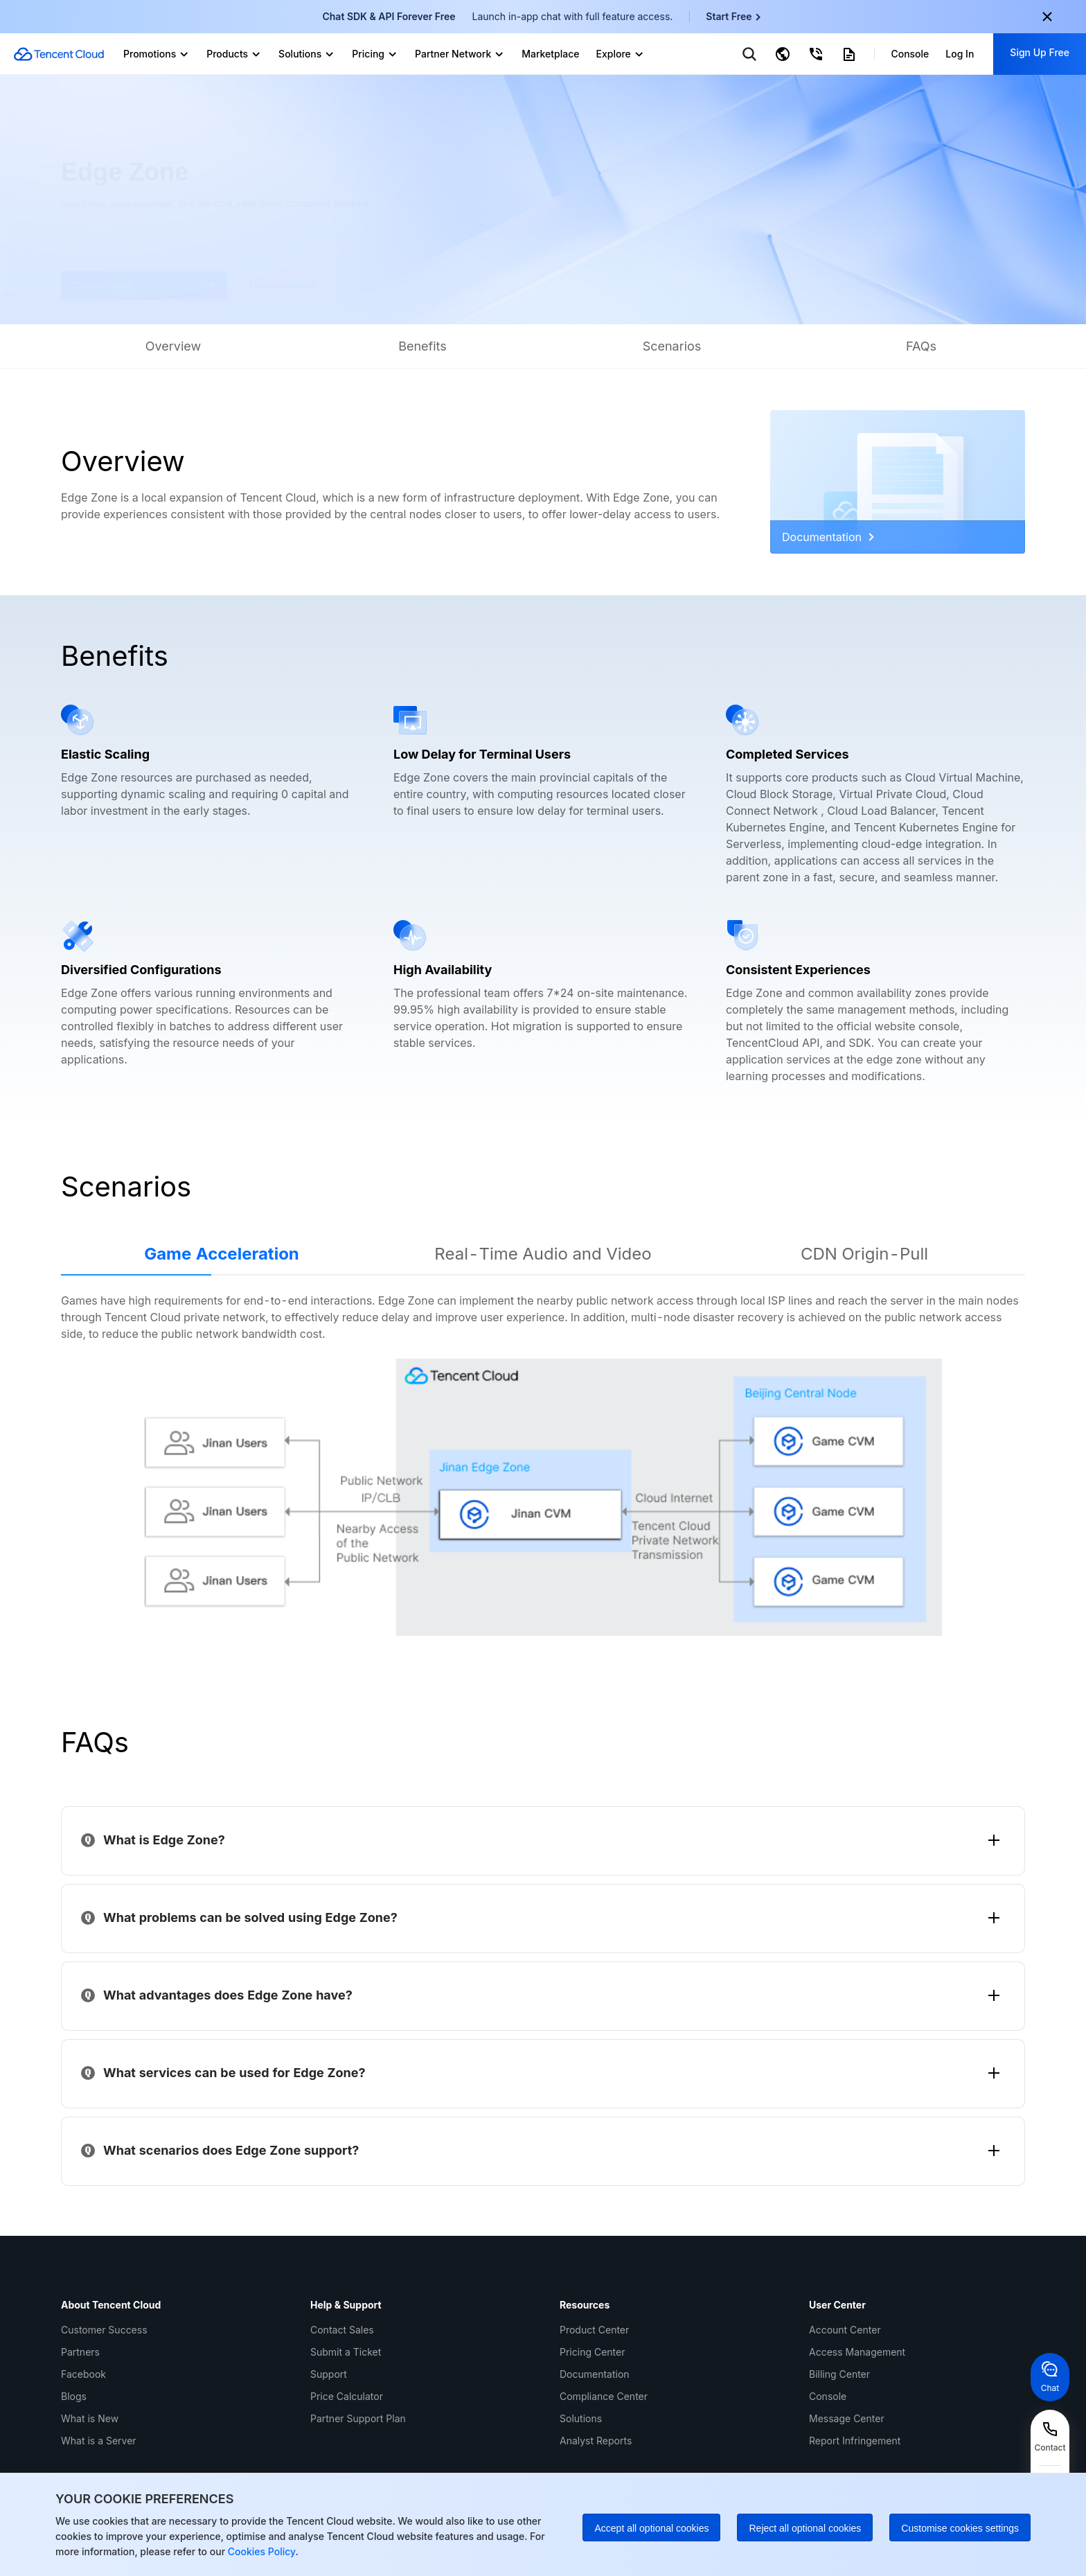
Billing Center (839, 2374)
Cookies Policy (260, 2551)
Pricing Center (592, 2352)
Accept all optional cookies (651, 2528)
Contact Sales (342, 2330)
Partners (80, 2352)
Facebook (83, 2374)
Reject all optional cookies (805, 2528)
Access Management (857, 2352)
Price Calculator (346, 2396)
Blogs (74, 2396)
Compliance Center (604, 2396)
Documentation (828, 537)
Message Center (846, 2418)
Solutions (581, 2418)
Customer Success (104, 2330)
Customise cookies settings (960, 2528)
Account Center (845, 2330)
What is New (89, 2418)
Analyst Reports (596, 2440)
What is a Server (98, 2440)
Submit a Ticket (345, 2352)
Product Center (594, 2330)
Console (827, 2396)
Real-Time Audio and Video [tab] (542, 1254)
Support (328, 2374)
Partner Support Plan (358, 2418)
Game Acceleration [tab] (221, 1254)
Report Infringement (854, 2440)
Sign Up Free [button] (1039, 52)
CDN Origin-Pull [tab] (864, 1254)
